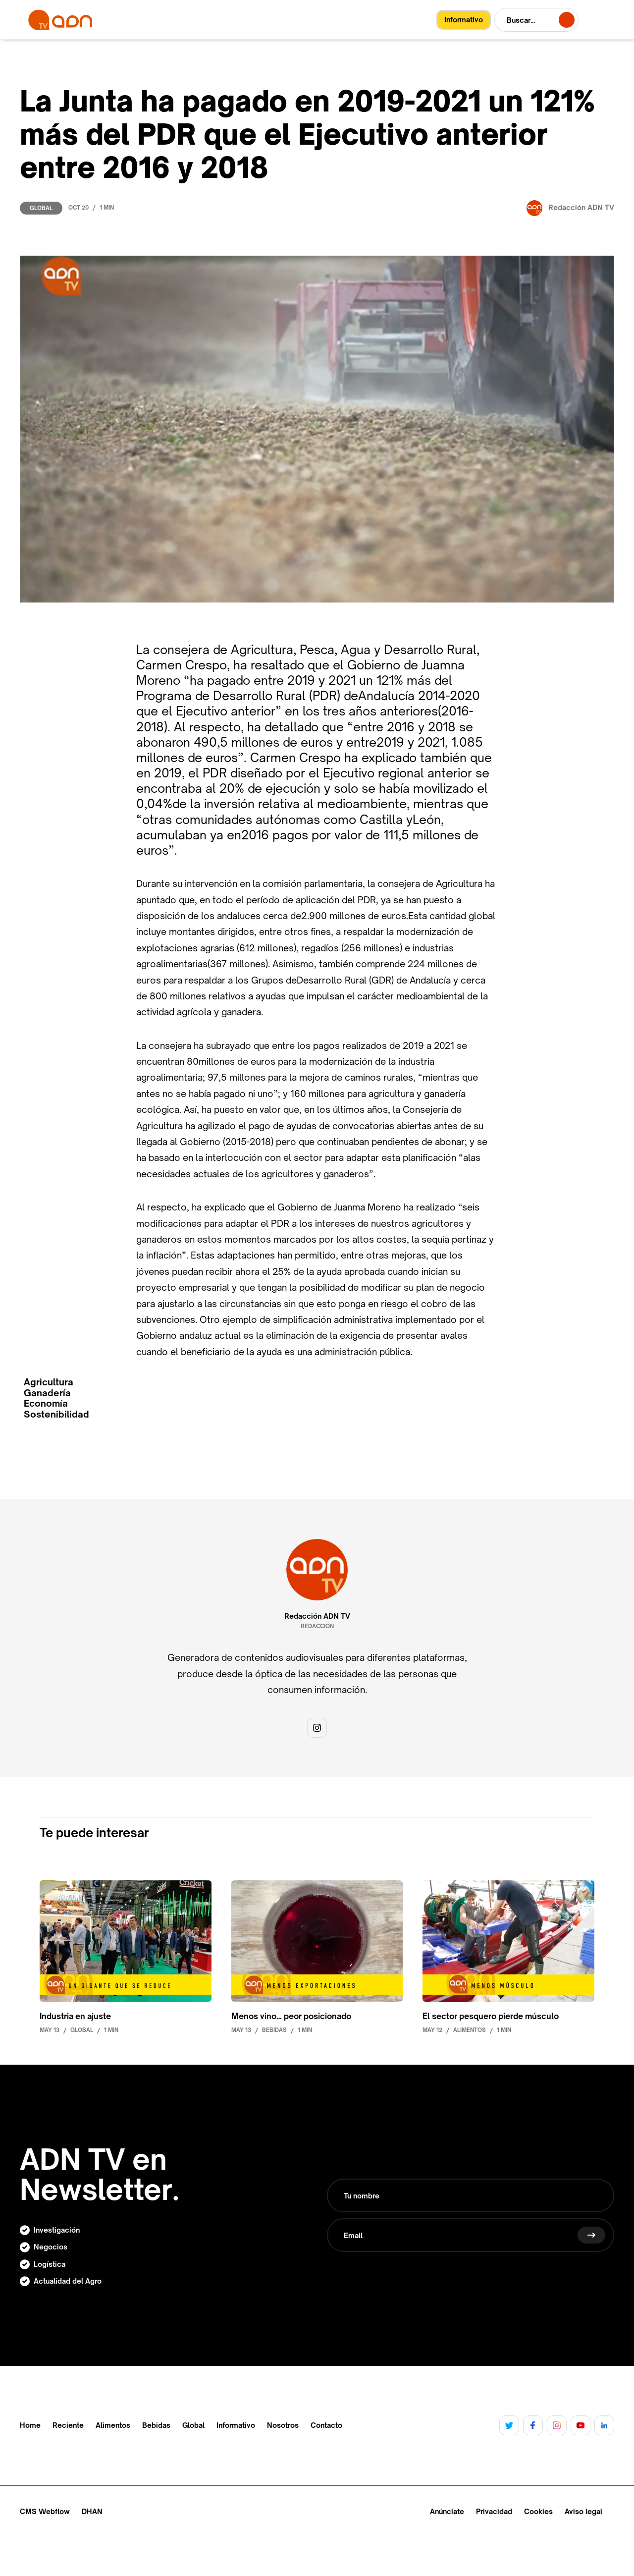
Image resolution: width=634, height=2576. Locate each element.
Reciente (68, 2425)
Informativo (235, 2425)
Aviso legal (583, 2511)
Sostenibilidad (56, 1414)
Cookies (538, 2511)
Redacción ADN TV (317, 1616)
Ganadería (47, 1393)
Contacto (326, 2425)
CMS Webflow (45, 2511)
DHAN (92, 2511)
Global (41, 208)
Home (30, 2425)
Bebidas (156, 2425)
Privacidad (494, 2511)
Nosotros (283, 2425)
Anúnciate (447, 2511)
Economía (46, 1403)
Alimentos (113, 2425)
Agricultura (48, 1382)
